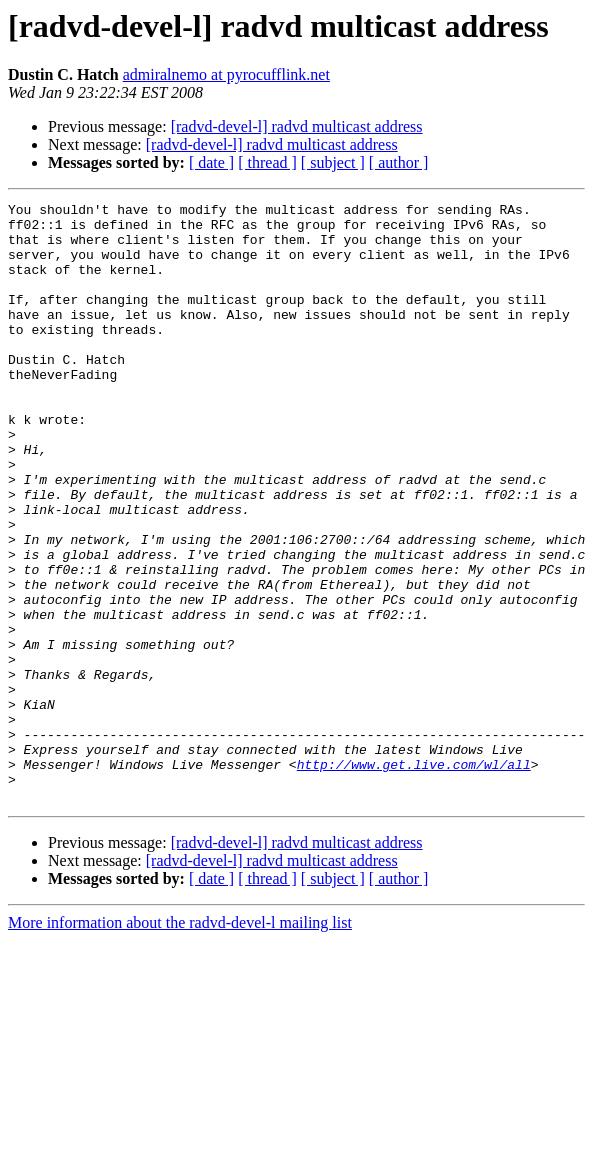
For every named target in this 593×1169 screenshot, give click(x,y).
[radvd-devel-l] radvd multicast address (297, 126)
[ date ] (211, 162)
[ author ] (399, 162)
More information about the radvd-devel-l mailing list (180, 1042)
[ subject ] (333, 162)
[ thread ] (267, 162)
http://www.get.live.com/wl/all (414, 878)
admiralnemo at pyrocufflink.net (226, 74)
